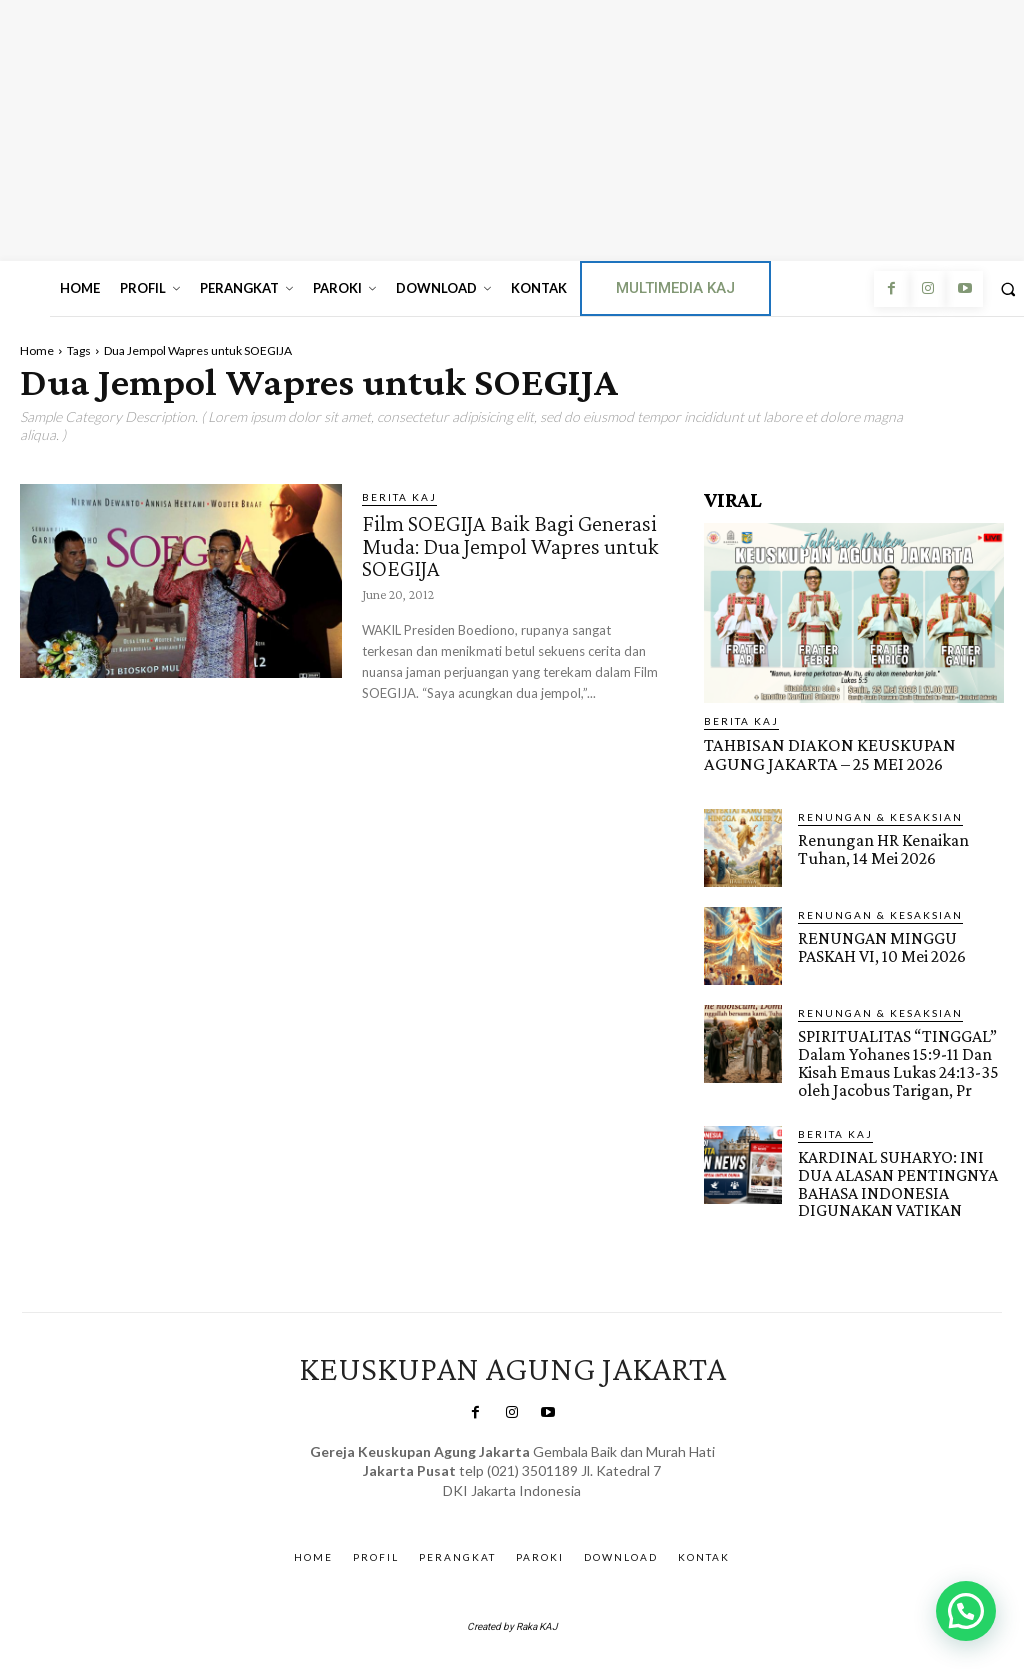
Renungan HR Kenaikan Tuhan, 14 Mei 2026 (881, 846)
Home (37, 350)
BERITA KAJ (399, 497)
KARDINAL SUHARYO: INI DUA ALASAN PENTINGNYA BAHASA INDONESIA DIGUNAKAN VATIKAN (892, 1176)
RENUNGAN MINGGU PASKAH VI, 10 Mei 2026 (879, 944)
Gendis (567, 1501)
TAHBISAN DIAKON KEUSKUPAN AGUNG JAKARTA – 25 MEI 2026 (844, 753)
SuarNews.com (483, 1501)
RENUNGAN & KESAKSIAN (880, 814)
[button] (966, 1611)
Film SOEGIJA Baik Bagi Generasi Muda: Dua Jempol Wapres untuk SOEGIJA (495, 544)
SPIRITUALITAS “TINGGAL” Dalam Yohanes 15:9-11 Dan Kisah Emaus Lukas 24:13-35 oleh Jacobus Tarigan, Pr (894, 1059)
